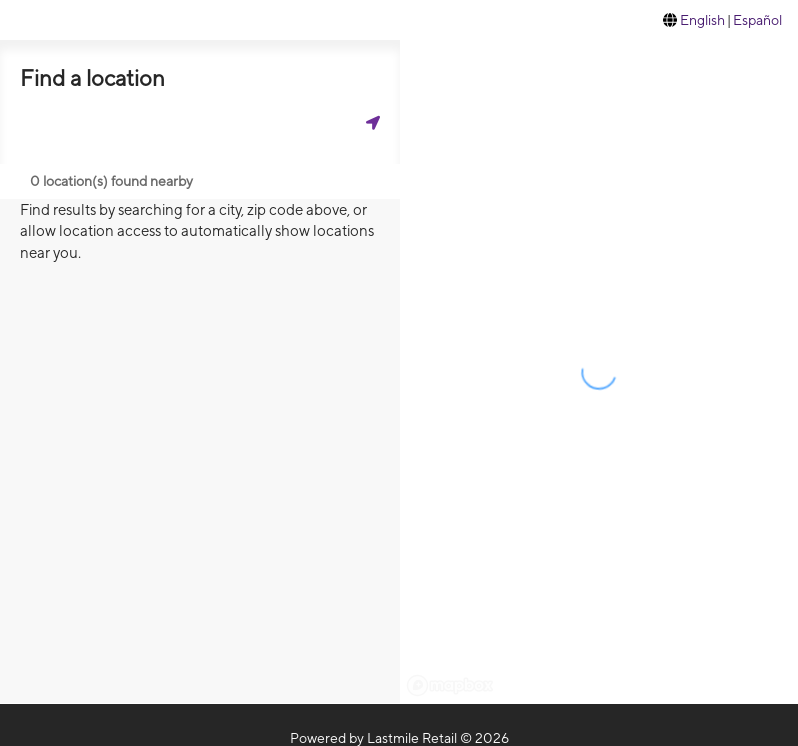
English (702, 20)
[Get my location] (373, 122)
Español (757, 20)
